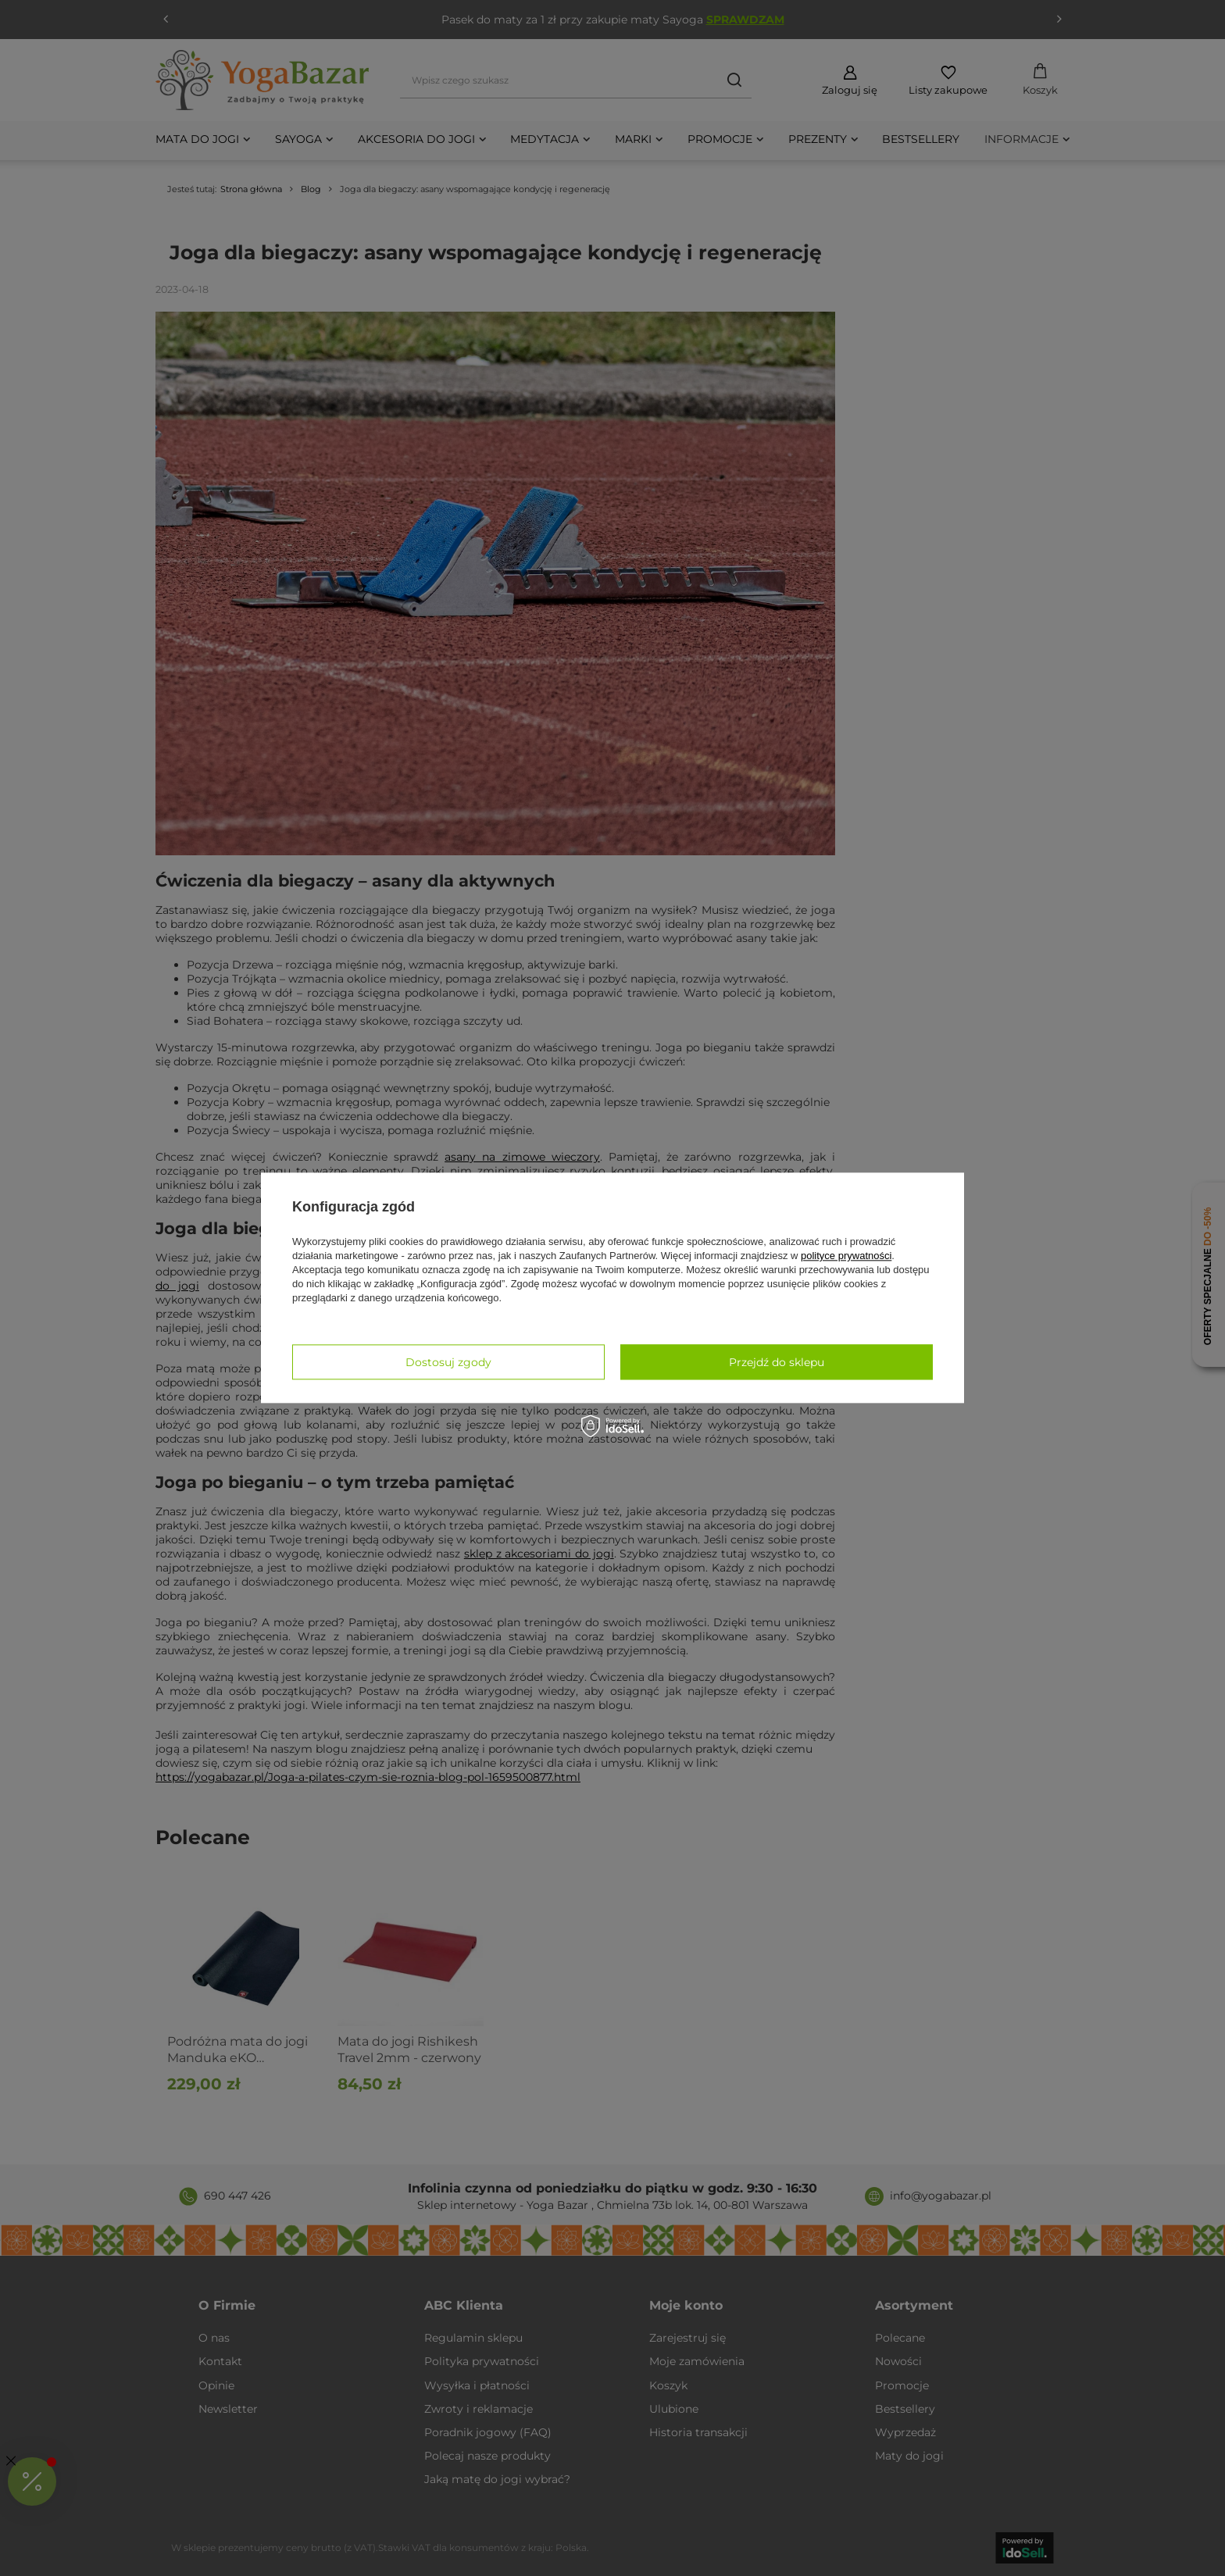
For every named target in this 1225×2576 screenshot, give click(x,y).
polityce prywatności (846, 1255)
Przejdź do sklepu (776, 1362)
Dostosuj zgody (448, 1362)
